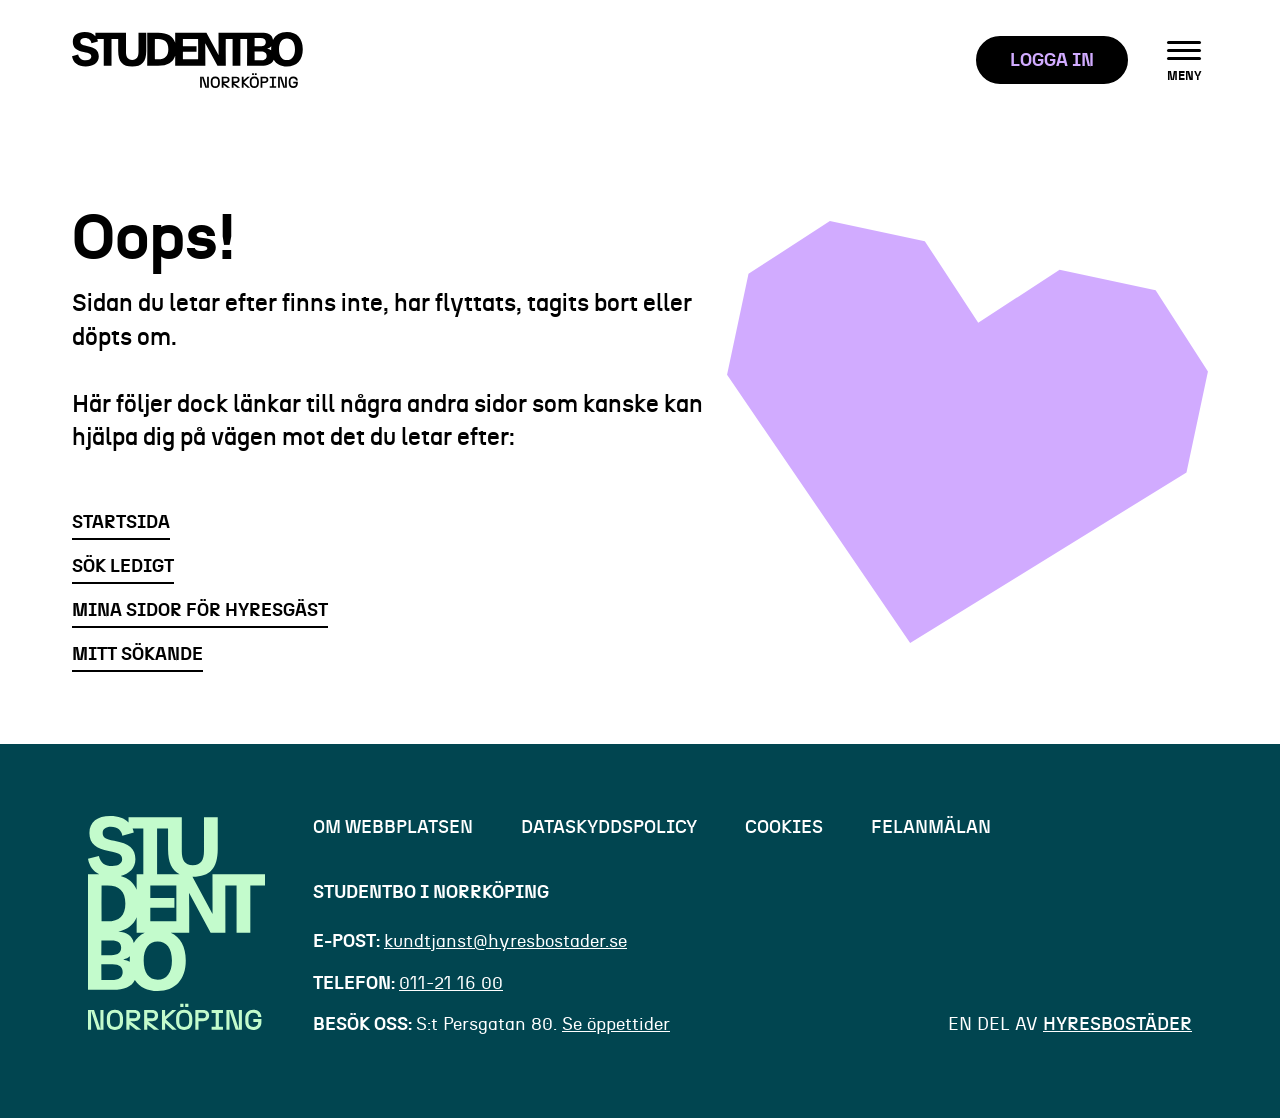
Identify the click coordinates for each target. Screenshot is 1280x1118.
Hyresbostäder (1117, 1025)
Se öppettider (616, 1025)
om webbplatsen (393, 828)
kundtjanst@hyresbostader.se (505, 942)
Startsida (121, 523)
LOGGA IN (1052, 61)
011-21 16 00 (451, 984)
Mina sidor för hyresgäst (200, 611)
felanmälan (931, 828)
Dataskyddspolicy (609, 828)
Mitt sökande (137, 655)
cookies (784, 828)
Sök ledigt (123, 567)
